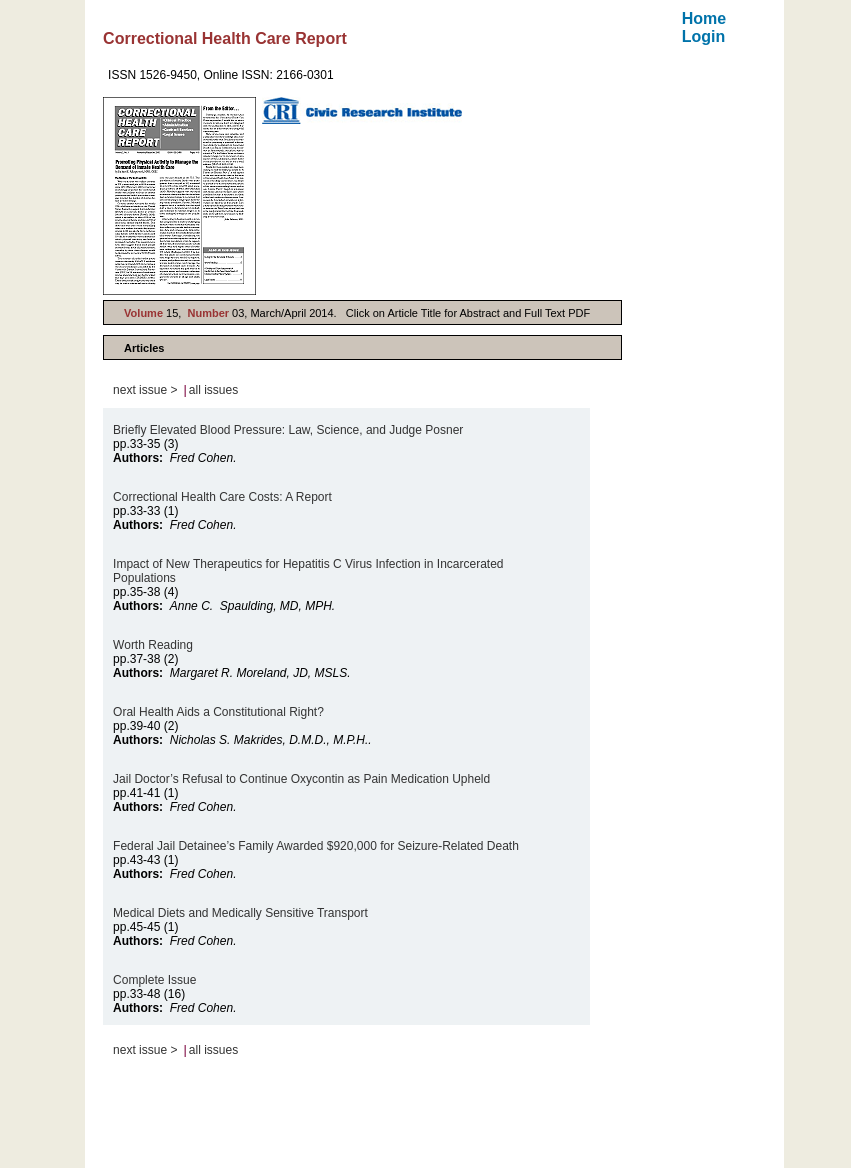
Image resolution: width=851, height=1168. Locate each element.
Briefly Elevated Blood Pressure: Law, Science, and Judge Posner (288, 430)
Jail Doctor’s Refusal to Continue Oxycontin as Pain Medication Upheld (301, 779)
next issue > (145, 390)
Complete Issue (154, 980)
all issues (213, 390)
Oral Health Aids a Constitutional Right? (218, 712)
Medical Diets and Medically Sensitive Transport (240, 913)
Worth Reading (153, 645)
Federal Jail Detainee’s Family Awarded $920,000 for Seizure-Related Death (316, 846)
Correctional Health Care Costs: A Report (222, 497)
